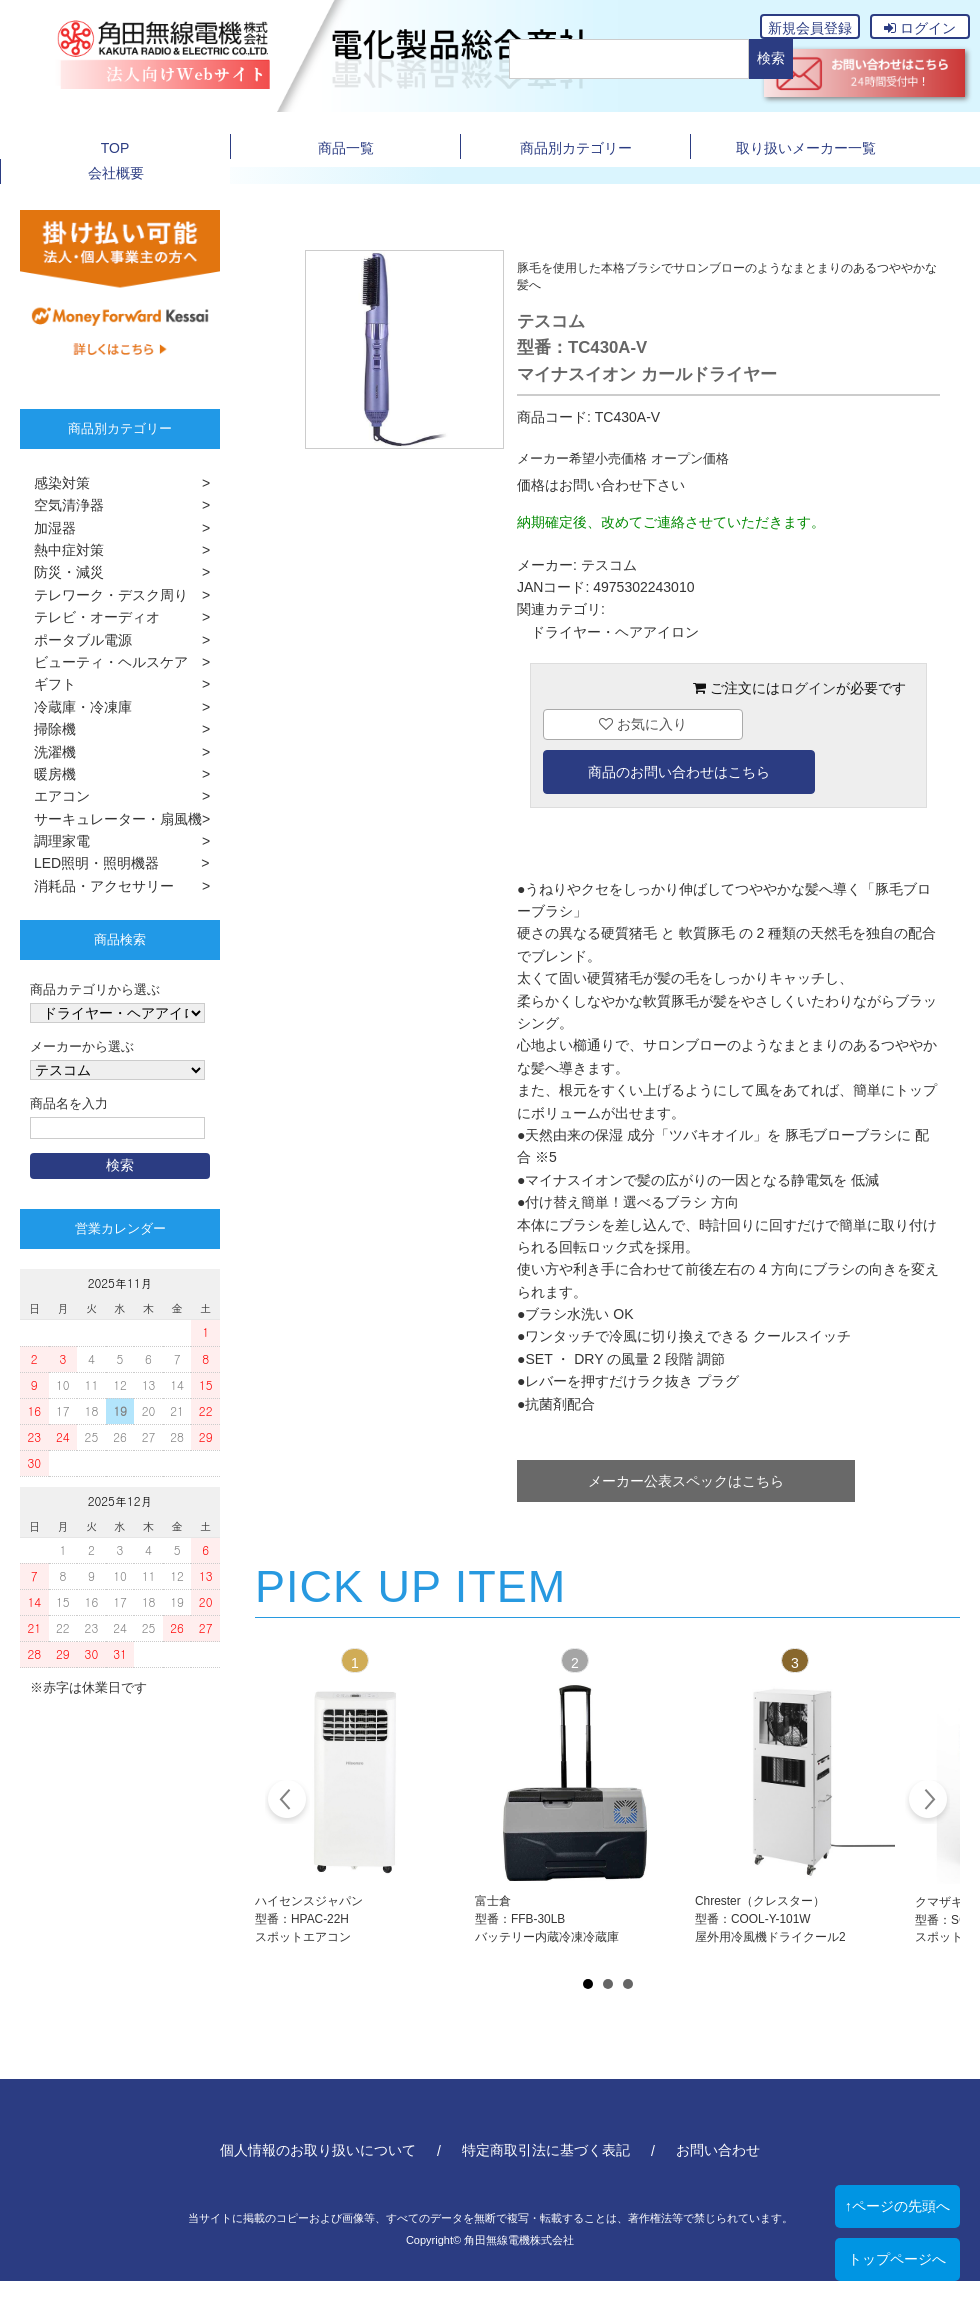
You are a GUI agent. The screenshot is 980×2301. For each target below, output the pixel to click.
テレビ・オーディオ (90, 617)
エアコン (55, 796)
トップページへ (897, 2259)
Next (927, 1802)
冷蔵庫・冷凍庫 (76, 707)
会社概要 (116, 173)
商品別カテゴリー (576, 148)
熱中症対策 (62, 550)
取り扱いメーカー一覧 (806, 148)
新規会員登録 (810, 28)
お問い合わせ (718, 2150)
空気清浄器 (62, 505)
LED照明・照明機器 (89, 863)
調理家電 (55, 841)
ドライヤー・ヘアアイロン (615, 632)
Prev (287, 1802)
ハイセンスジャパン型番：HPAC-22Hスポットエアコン (309, 1919)
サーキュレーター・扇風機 (111, 819)
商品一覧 (346, 148)
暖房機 (48, 774)
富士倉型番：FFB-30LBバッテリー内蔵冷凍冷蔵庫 (547, 1919)
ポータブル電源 (76, 640)
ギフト (48, 684)
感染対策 (55, 483)
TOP (115, 148)
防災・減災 (62, 572)
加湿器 (48, 528)
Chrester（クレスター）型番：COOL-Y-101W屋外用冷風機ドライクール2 (770, 1919)
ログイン (920, 28)
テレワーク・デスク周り (104, 595)
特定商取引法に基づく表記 (546, 2150)
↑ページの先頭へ (897, 2206)
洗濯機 (48, 752)
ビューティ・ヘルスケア (104, 662)
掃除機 (48, 729)
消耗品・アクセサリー (97, 886)
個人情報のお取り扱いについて (318, 2150)
